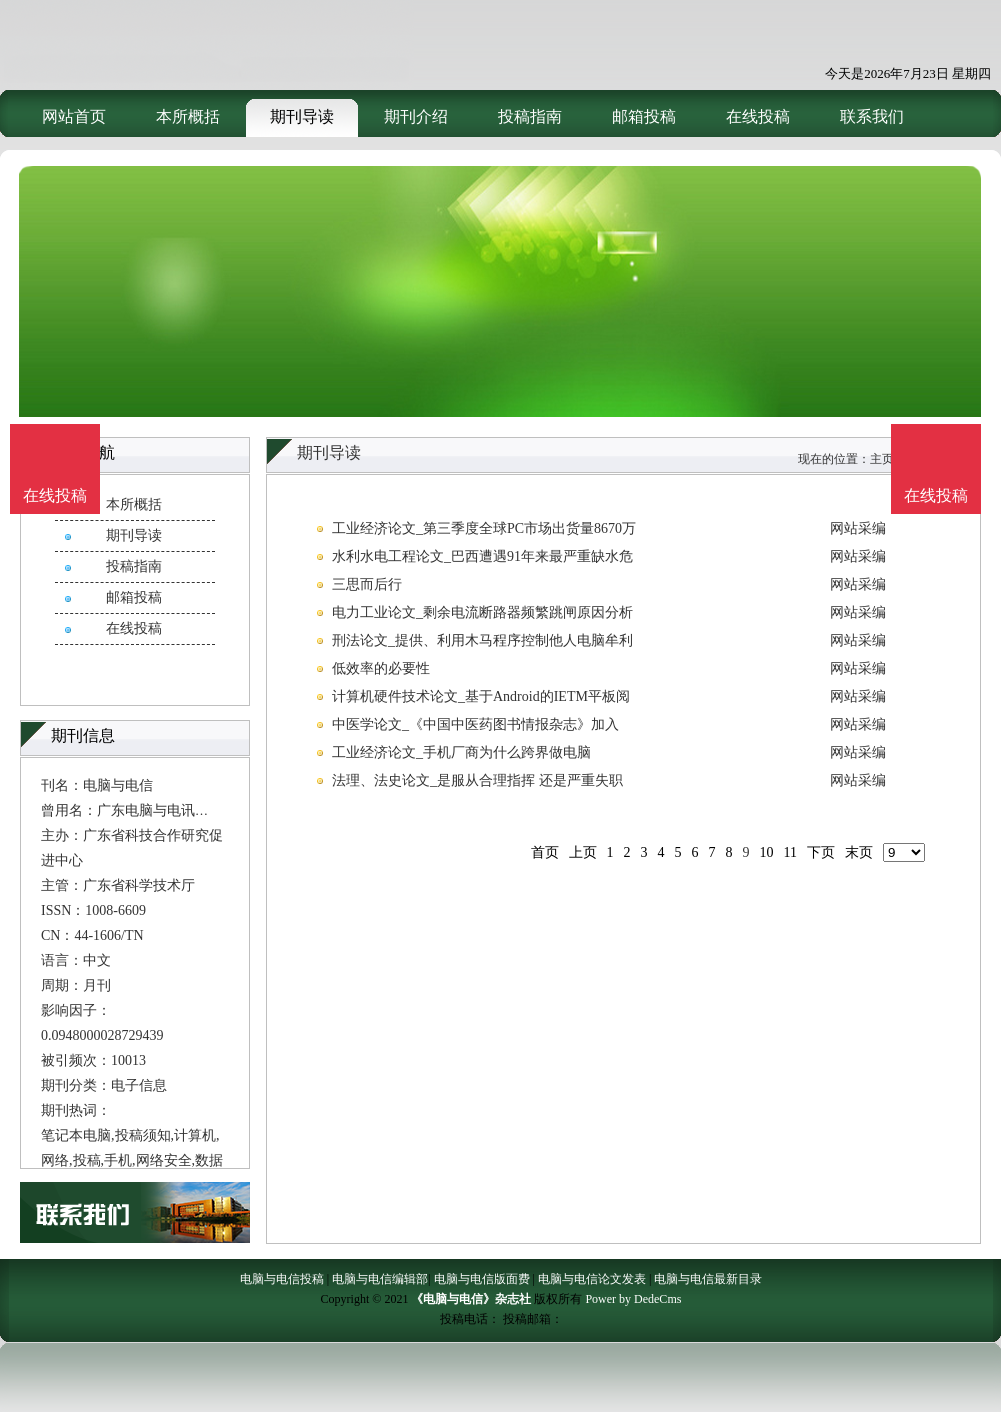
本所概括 (188, 116)
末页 (859, 852)
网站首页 (74, 116)
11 (790, 852)
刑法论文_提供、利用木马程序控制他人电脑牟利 (482, 640)
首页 (545, 852)
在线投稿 (758, 116)
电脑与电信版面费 (482, 1279)
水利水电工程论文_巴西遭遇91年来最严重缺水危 (482, 556)
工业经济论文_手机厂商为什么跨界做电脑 (461, 752)
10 (767, 852)
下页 (821, 852)
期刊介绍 (416, 116)
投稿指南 (530, 116)
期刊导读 (302, 116)
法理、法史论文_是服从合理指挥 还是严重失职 (477, 780)
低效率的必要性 (381, 668)
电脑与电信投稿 (282, 1279)
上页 (583, 852)
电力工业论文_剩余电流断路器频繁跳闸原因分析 (482, 612)
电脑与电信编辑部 (380, 1279)
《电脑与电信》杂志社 (471, 1299)
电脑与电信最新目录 (708, 1279)
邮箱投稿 (644, 116)
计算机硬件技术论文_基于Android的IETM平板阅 (481, 696)
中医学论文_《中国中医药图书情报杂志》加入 (475, 724)
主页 (882, 459)
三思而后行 (367, 584)
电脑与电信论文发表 (592, 1279)
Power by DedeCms (633, 1299)
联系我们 (872, 116)
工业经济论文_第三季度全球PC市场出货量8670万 (484, 528)
